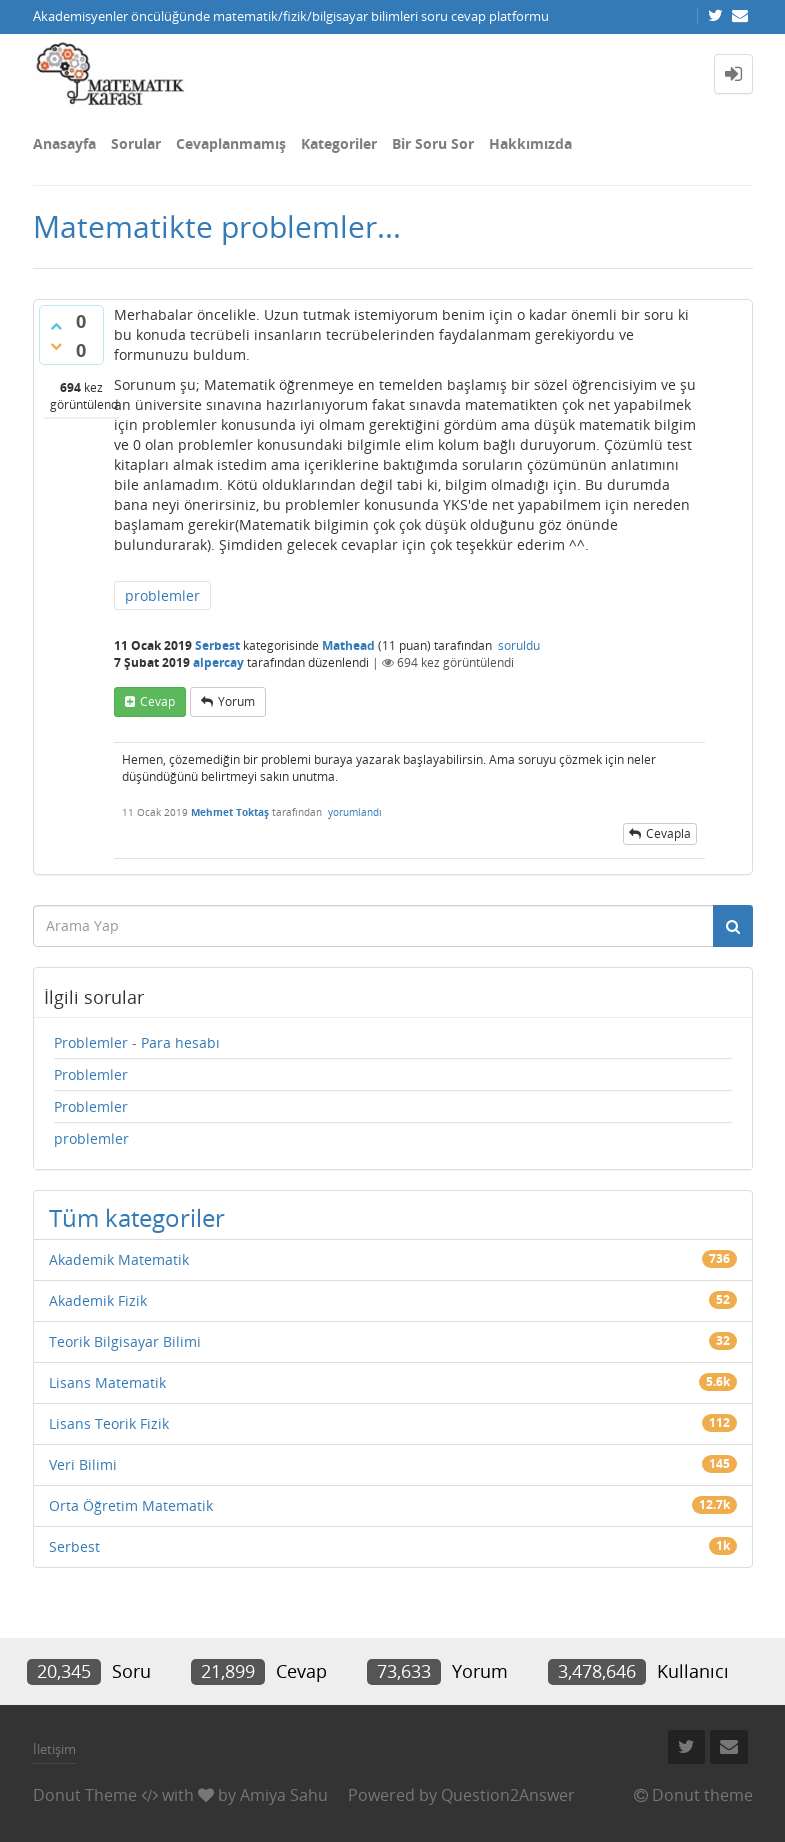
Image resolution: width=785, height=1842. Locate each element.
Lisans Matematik (107, 1382)
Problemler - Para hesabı (137, 1042)
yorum (236, 701)
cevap (157, 701)
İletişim (54, 1749)
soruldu (519, 645)
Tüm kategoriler (137, 1217)
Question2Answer (508, 1795)
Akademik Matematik (119, 1259)
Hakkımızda (530, 143)
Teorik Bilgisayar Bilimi (125, 1341)
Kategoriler (339, 143)
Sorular (136, 143)
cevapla (668, 833)
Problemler (91, 1074)
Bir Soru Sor (433, 143)
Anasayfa (64, 143)
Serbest (217, 645)
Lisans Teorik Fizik (109, 1423)
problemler (162, 595)
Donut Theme (85, 1795)
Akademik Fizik (98, 1300)
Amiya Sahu (284, 1795)
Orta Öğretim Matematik (131, 1505)
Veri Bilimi (83, 1464)
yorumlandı (355, 812)
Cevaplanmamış (231, 143)
